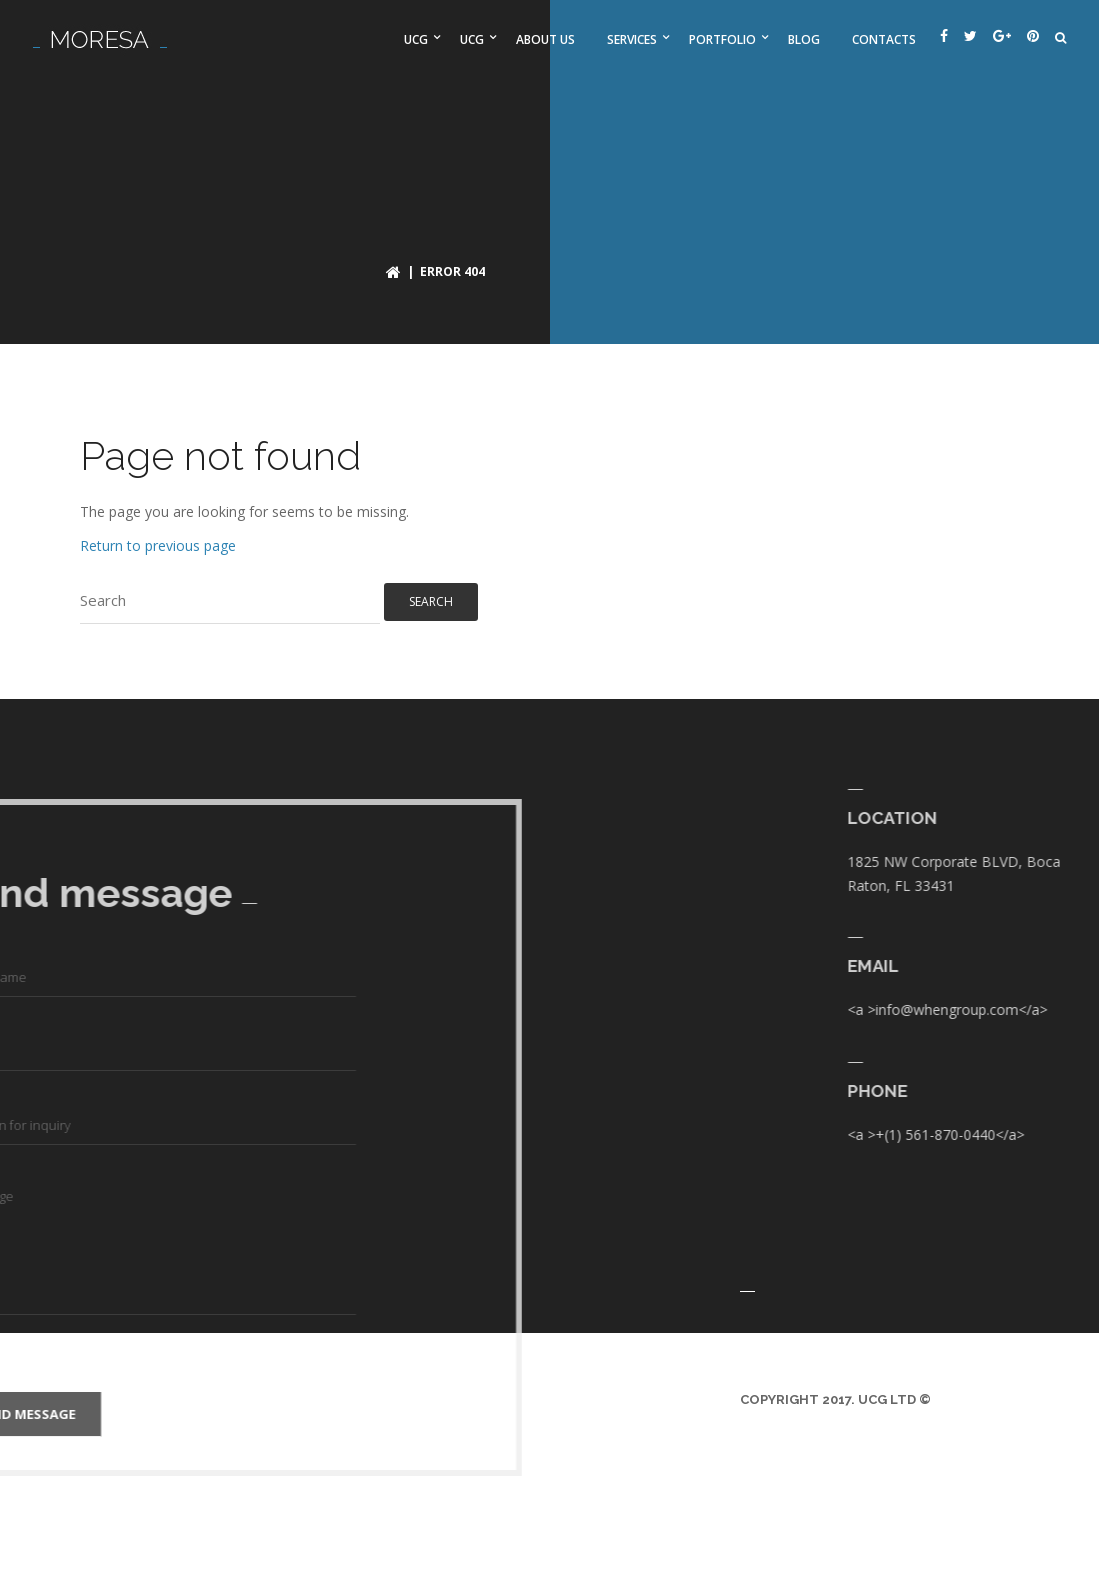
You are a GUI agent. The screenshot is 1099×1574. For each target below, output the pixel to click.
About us (545, 39)
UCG (416, 39)
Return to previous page (158, 545)
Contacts (884, 39)
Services (632, 39)
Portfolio (722, 39)
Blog (804, 39)
